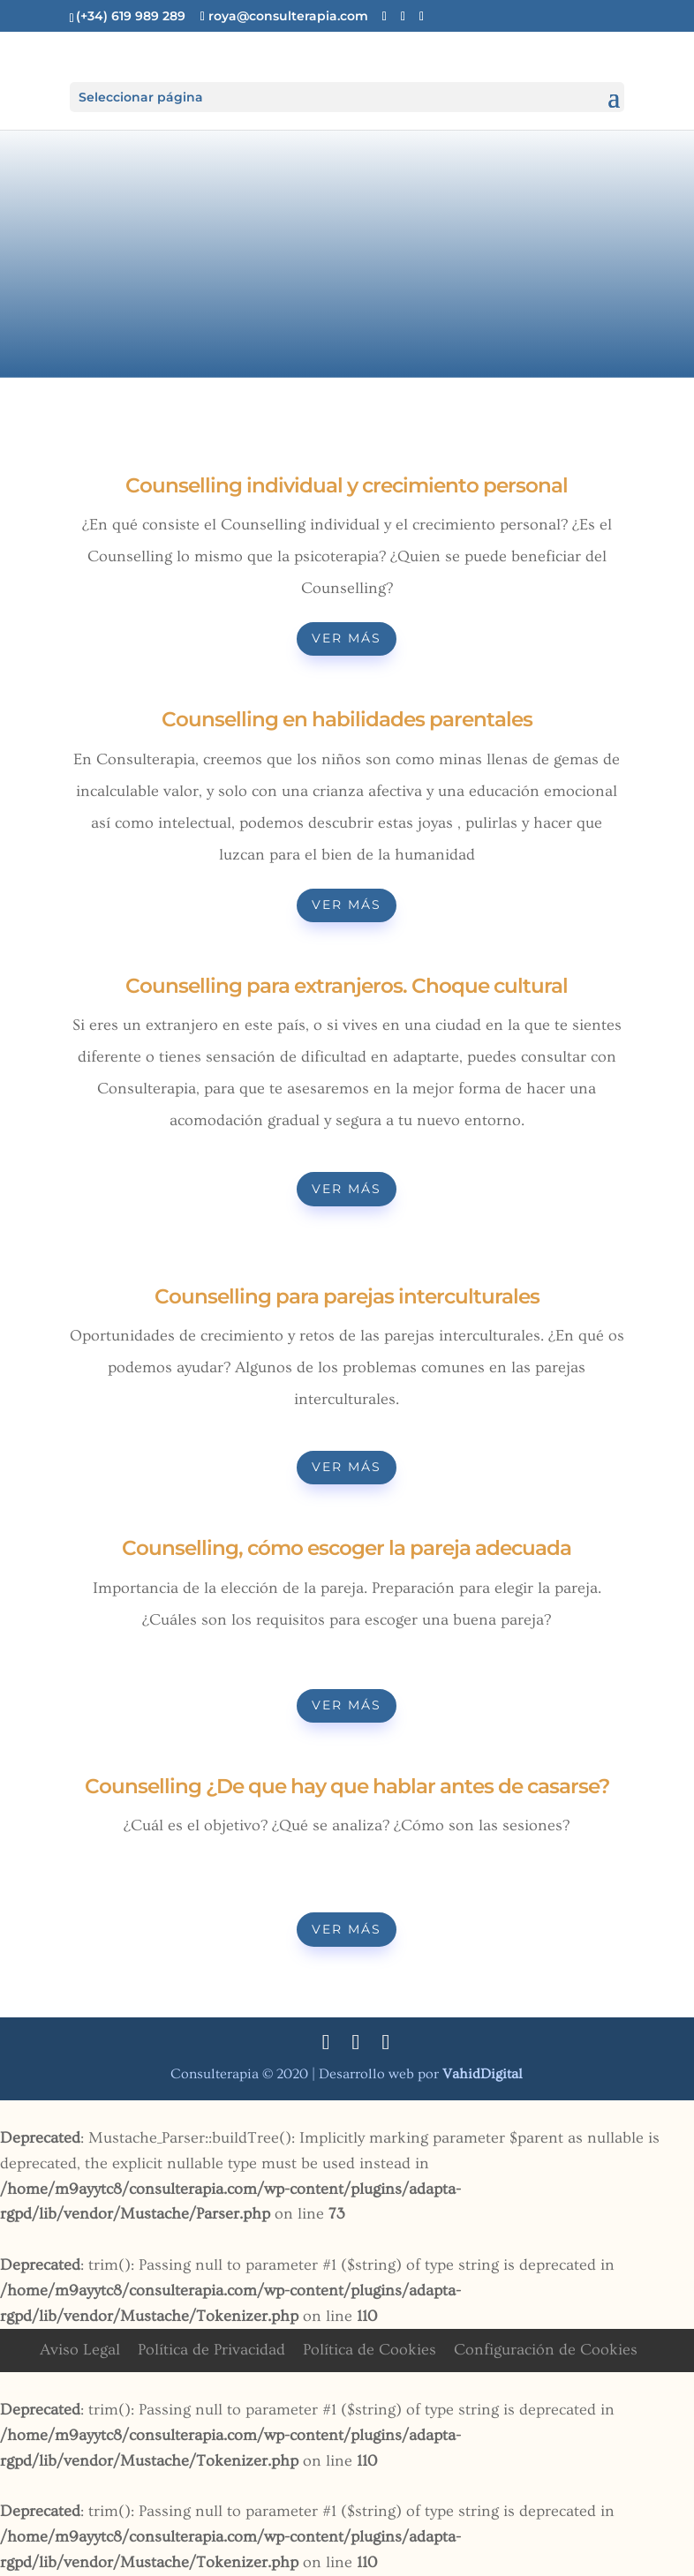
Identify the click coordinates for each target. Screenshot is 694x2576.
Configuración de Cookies (545, 2349)
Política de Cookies (369, 2349)
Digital (482, 2074)
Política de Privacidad (211, 2349)
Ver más (346, 638)
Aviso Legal (80, 2349)
